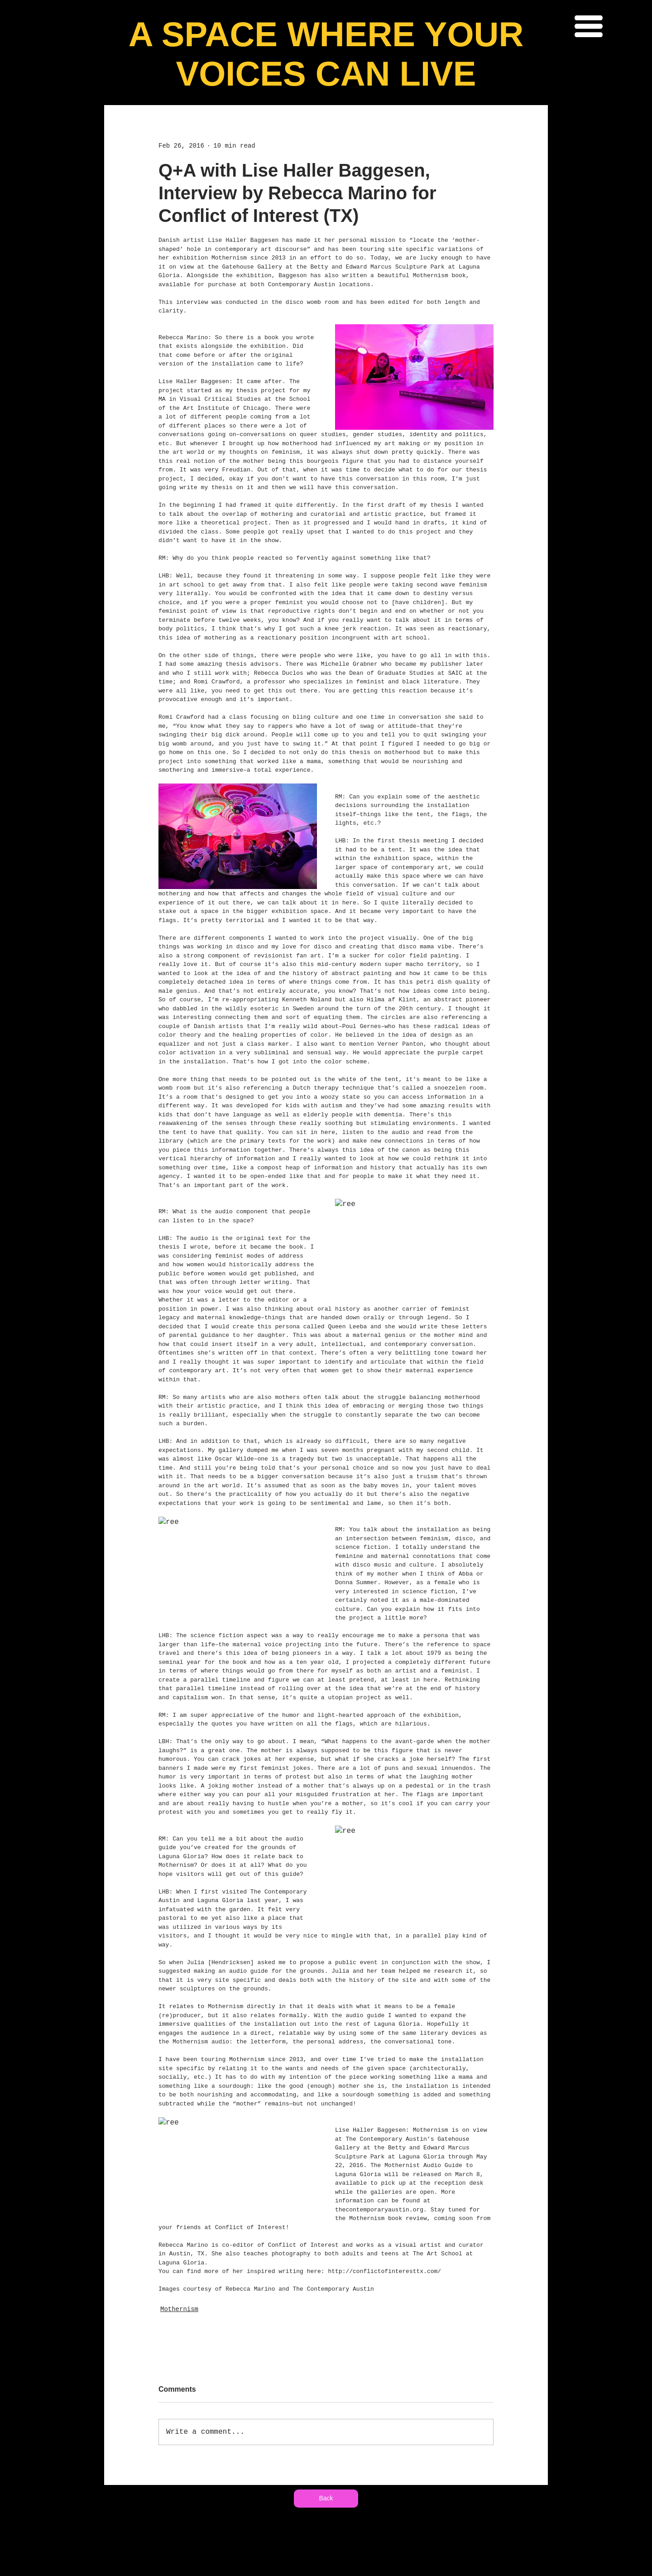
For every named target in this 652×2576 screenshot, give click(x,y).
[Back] (326, 2498)
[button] (589, 26)
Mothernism (179, 2309)
